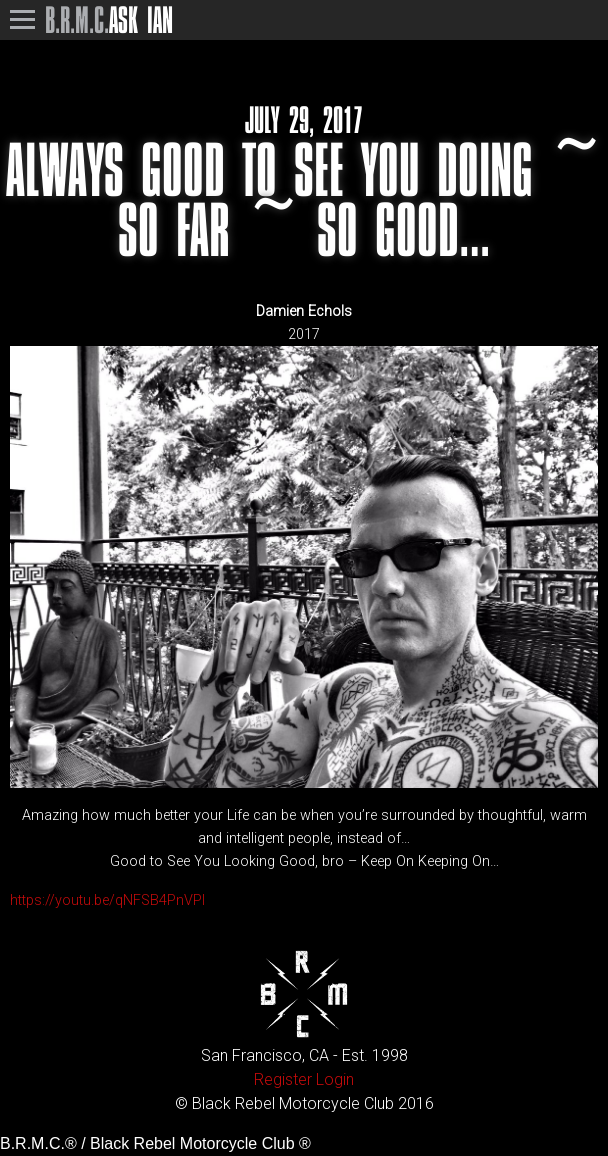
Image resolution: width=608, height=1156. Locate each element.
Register (283, 1079)
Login (335, 1079)
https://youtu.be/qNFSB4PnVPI (107, 900)
